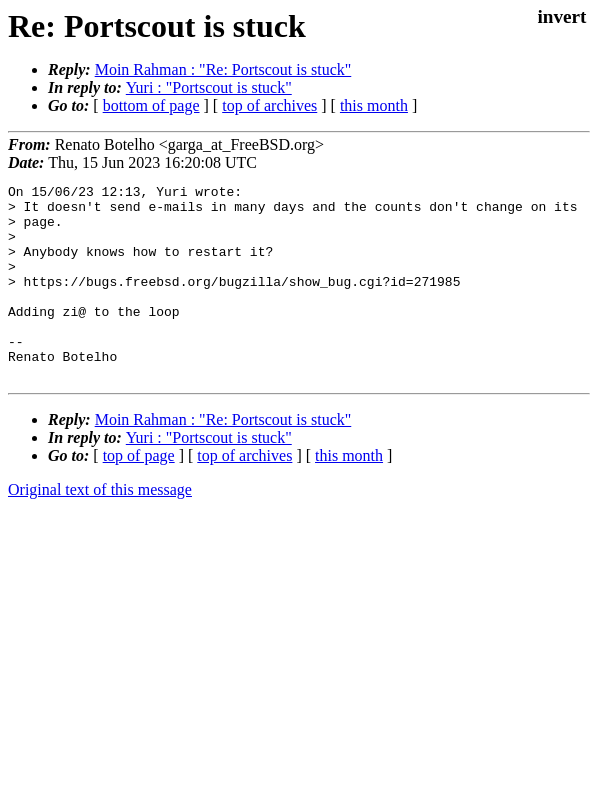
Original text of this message (100, 528)
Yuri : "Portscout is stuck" (209, 87)
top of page (139, 494)
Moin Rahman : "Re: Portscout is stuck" (223, 69)
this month (374, 105)
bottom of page (151, 105)
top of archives (269, 105)
